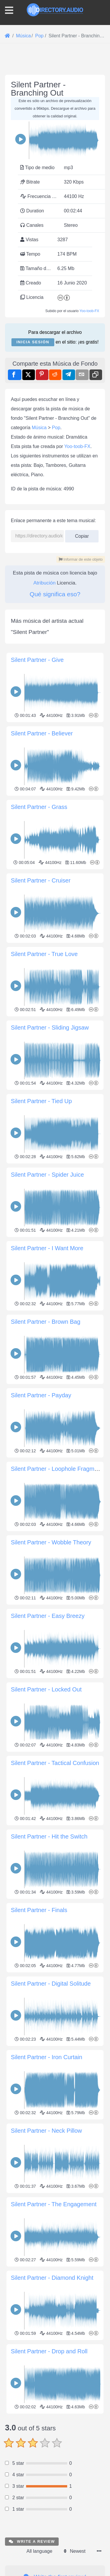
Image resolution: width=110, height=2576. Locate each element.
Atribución (44, 583)
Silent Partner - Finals (39, 1910)
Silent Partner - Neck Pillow (46, 2130)
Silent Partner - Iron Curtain (46, 2057)
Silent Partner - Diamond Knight (52, 2277)
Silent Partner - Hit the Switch (49, 1836)
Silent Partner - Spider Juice (47, 1174)
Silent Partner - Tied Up (41, 1101)
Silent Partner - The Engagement (54, 2204)
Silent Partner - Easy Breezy (47, 1616)
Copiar (82, 534)
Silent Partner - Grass (39, 807)
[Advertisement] (55, 2471)
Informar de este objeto (81, 559)
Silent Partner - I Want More (47, 1248)
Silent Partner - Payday (41, 1395)
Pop (56, 427)
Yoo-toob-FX (89, 311)
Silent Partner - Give (37, 660)
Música (39, 427)
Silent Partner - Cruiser (40, 880)
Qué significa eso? (55, 594)
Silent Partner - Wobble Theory (51, 1542)
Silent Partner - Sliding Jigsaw (50, 1027)
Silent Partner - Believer (42, 733)
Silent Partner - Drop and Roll (49, 2351)
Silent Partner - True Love (44, 954)
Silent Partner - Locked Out (46, 1689)
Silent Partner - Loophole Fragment (56, 1469)
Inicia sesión (32, 342)
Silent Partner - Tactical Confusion (55, 1763)
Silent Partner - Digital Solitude (51, 1983)
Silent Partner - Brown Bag (45, 1321)
